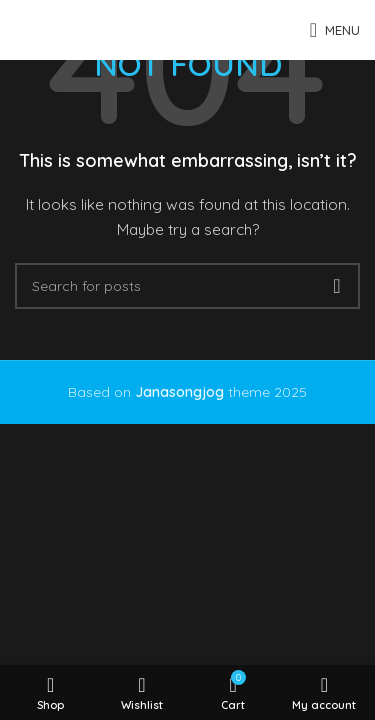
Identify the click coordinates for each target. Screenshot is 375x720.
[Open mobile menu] (335, 30)
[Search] (187, 286)
